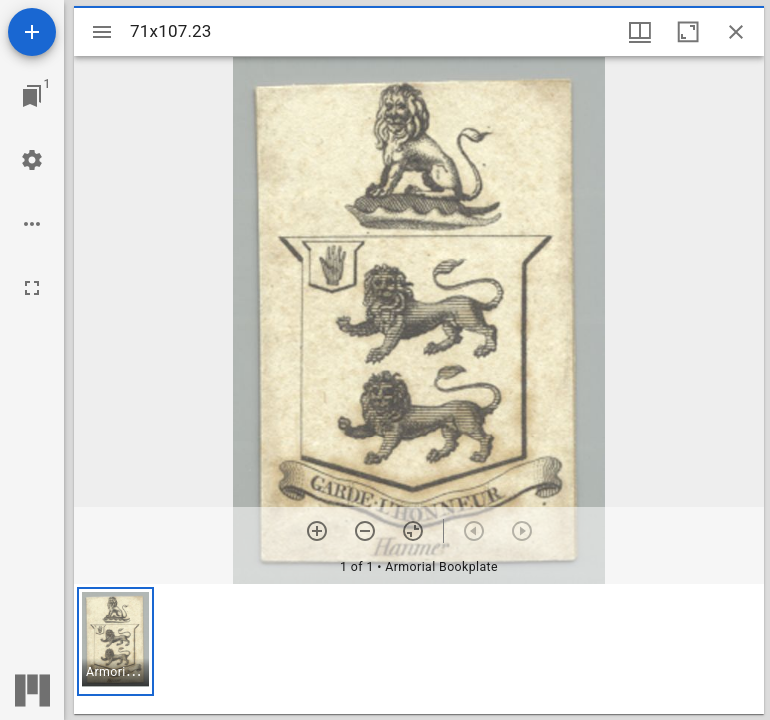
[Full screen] (32, 288)
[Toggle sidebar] (102, 32)
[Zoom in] (317, 531)
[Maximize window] (688, 32)
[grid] (419, 649)
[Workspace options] (32, 224)
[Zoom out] (365, 531)
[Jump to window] (32, 96)
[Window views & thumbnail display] (640, 32)
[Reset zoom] (413, 531)
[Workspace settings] (32, 160)
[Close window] (736, 32)
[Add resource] (32, 32)
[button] (115, 641)
